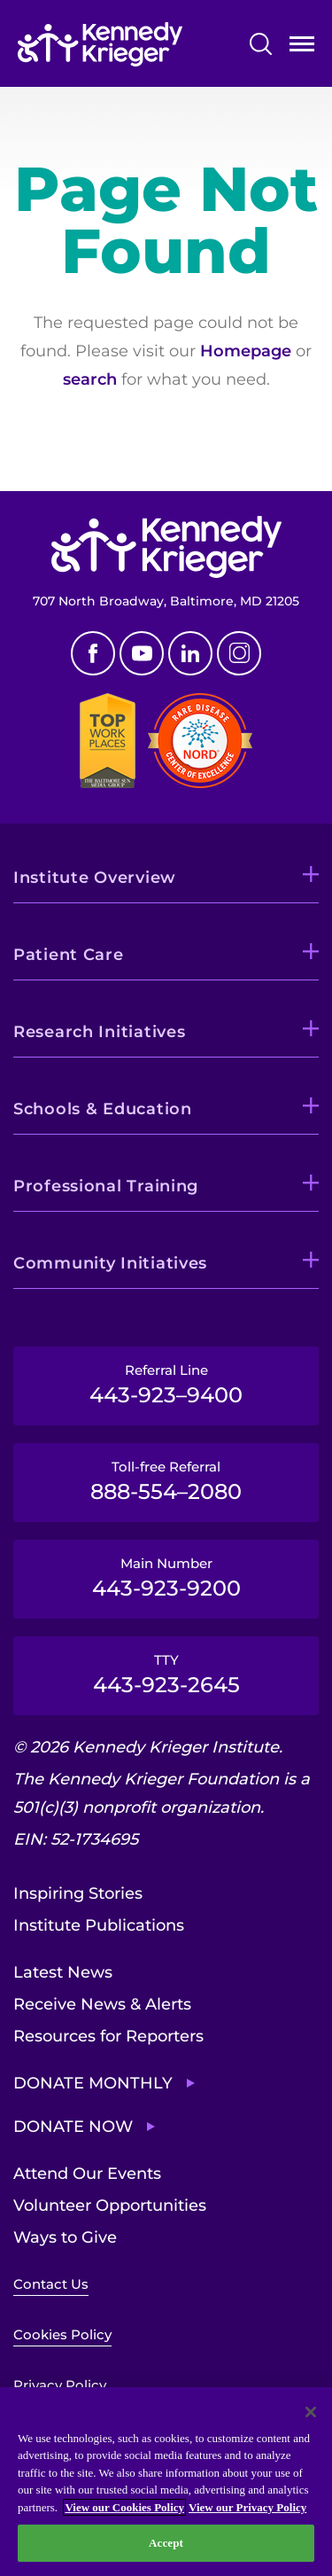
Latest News (62, 1972)
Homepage (245, 351)
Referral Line (166, 1385)
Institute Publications (98, 1925)
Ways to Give (65, 2237)
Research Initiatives (99, 1032)
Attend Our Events (87, 2173)
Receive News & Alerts (102, 2004)
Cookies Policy (62, 2334)
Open (302, 47)
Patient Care (68, 954)
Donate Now (73, 2126)
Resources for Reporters (108, 2036)
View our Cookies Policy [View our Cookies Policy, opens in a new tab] (124, 2507)
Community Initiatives (110, 1263)
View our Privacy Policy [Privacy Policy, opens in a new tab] (247, 2507)
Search (261, 44)
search (90, 379)
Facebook (93, 653)
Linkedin (190, 653)
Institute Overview (94, 877)
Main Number (166, 1578)
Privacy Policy (59, 2385)
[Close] (310, 2412)
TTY (166, 1674)
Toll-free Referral (166, 1481)
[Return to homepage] (100, 44)
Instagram (239, 653)
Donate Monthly (93, 2083)
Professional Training (105, 1186)
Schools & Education (102, 1109)
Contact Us (51, 2283)
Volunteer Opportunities (109, 2205)
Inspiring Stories (78, 1893)
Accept (166, 2542)
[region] (166, 2481)
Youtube (142, 653)
